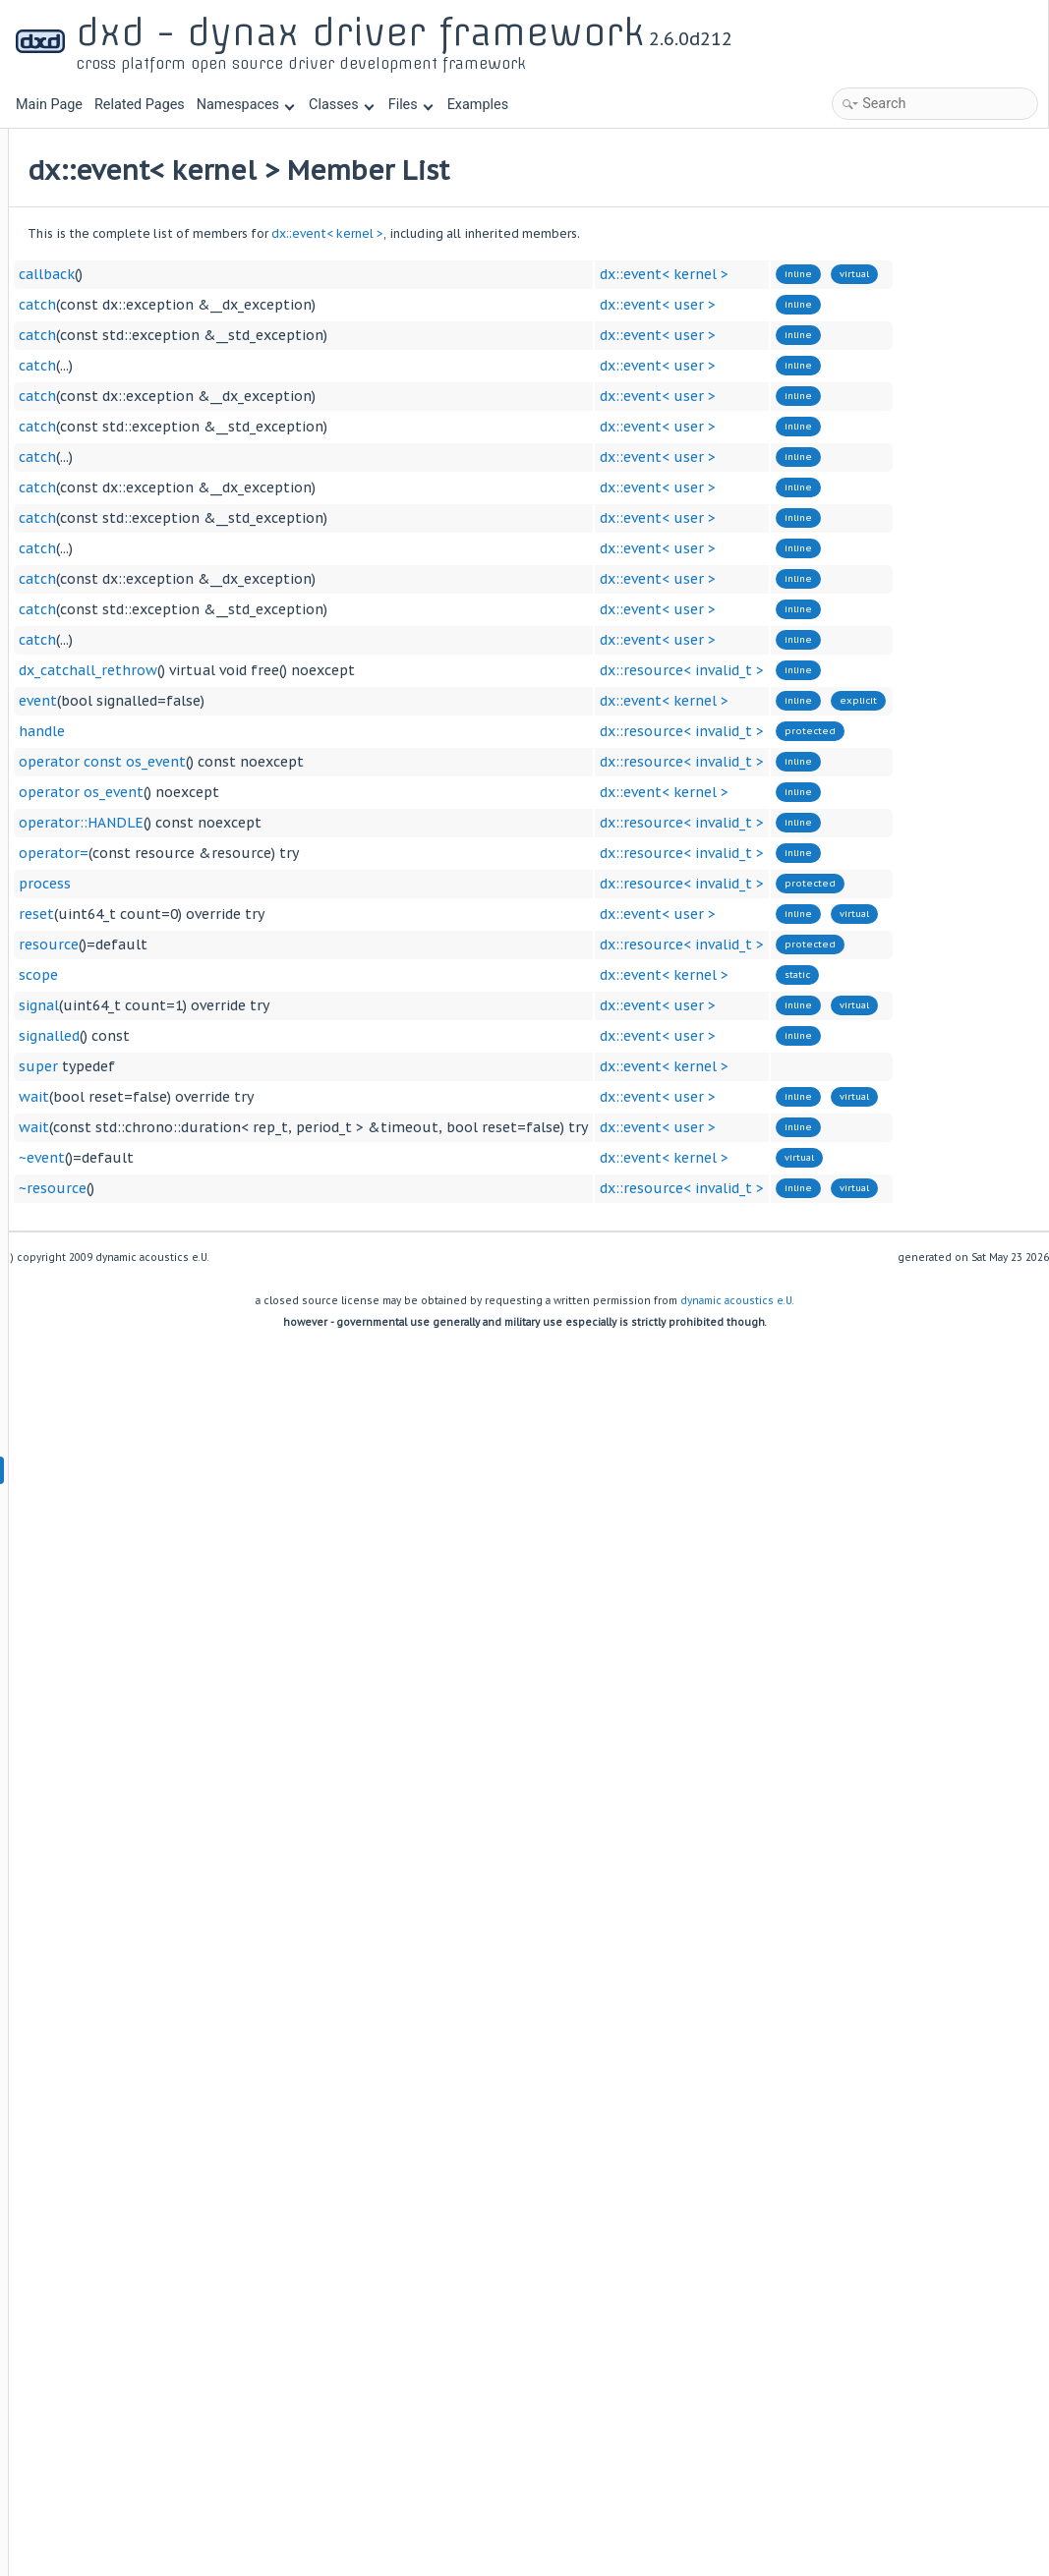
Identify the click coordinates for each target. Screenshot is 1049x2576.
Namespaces (246, 104)
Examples (477, 104)
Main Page (49, 104)
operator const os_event (346, 762)
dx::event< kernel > (571, 233)
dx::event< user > (902, 305)
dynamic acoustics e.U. (737, 1300)
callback (290, 274)
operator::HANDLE (324, 822)
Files (410, 104)
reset (280, 914)
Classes (341, 104)
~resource (296, 1188)
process (288, 883)
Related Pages (139, 104)
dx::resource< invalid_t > (926, 670)
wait (277, 1097)
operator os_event (324, 792)
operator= (297, 853)
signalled (292, 1036)
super (282, 1066)
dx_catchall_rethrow (331, 670)
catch (281, 305)
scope (282, 975)
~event (285, 1158)
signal (282, 1005)
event (281, 701)
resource (292, 944)
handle (285, 731)
